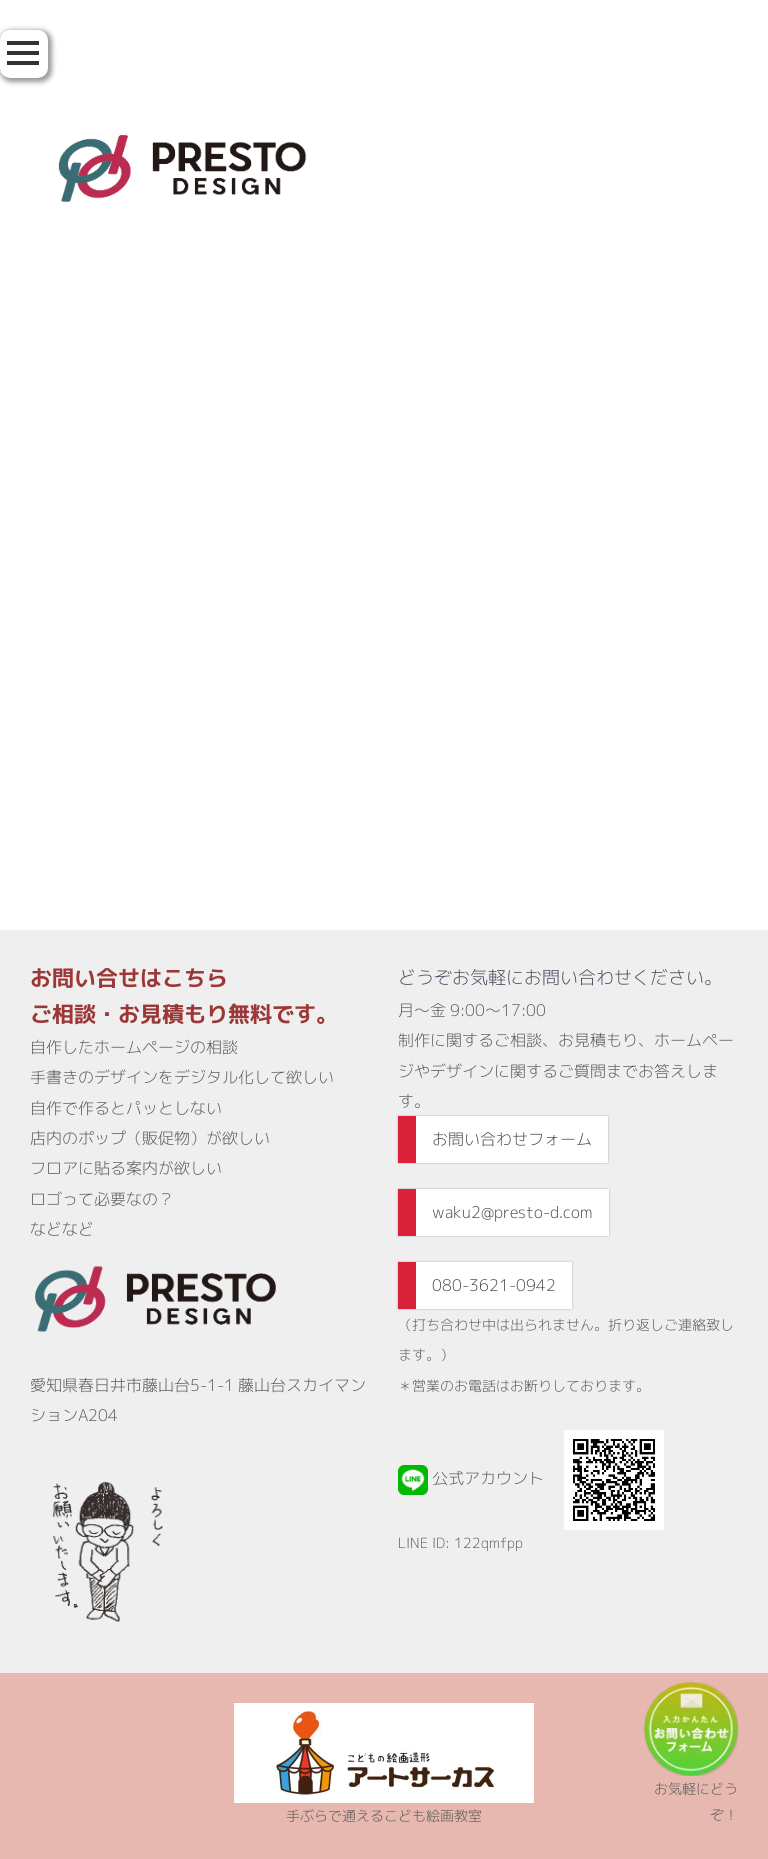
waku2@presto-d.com (512, 1212)
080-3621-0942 (494, 1285)
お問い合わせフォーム (512, 1139)
